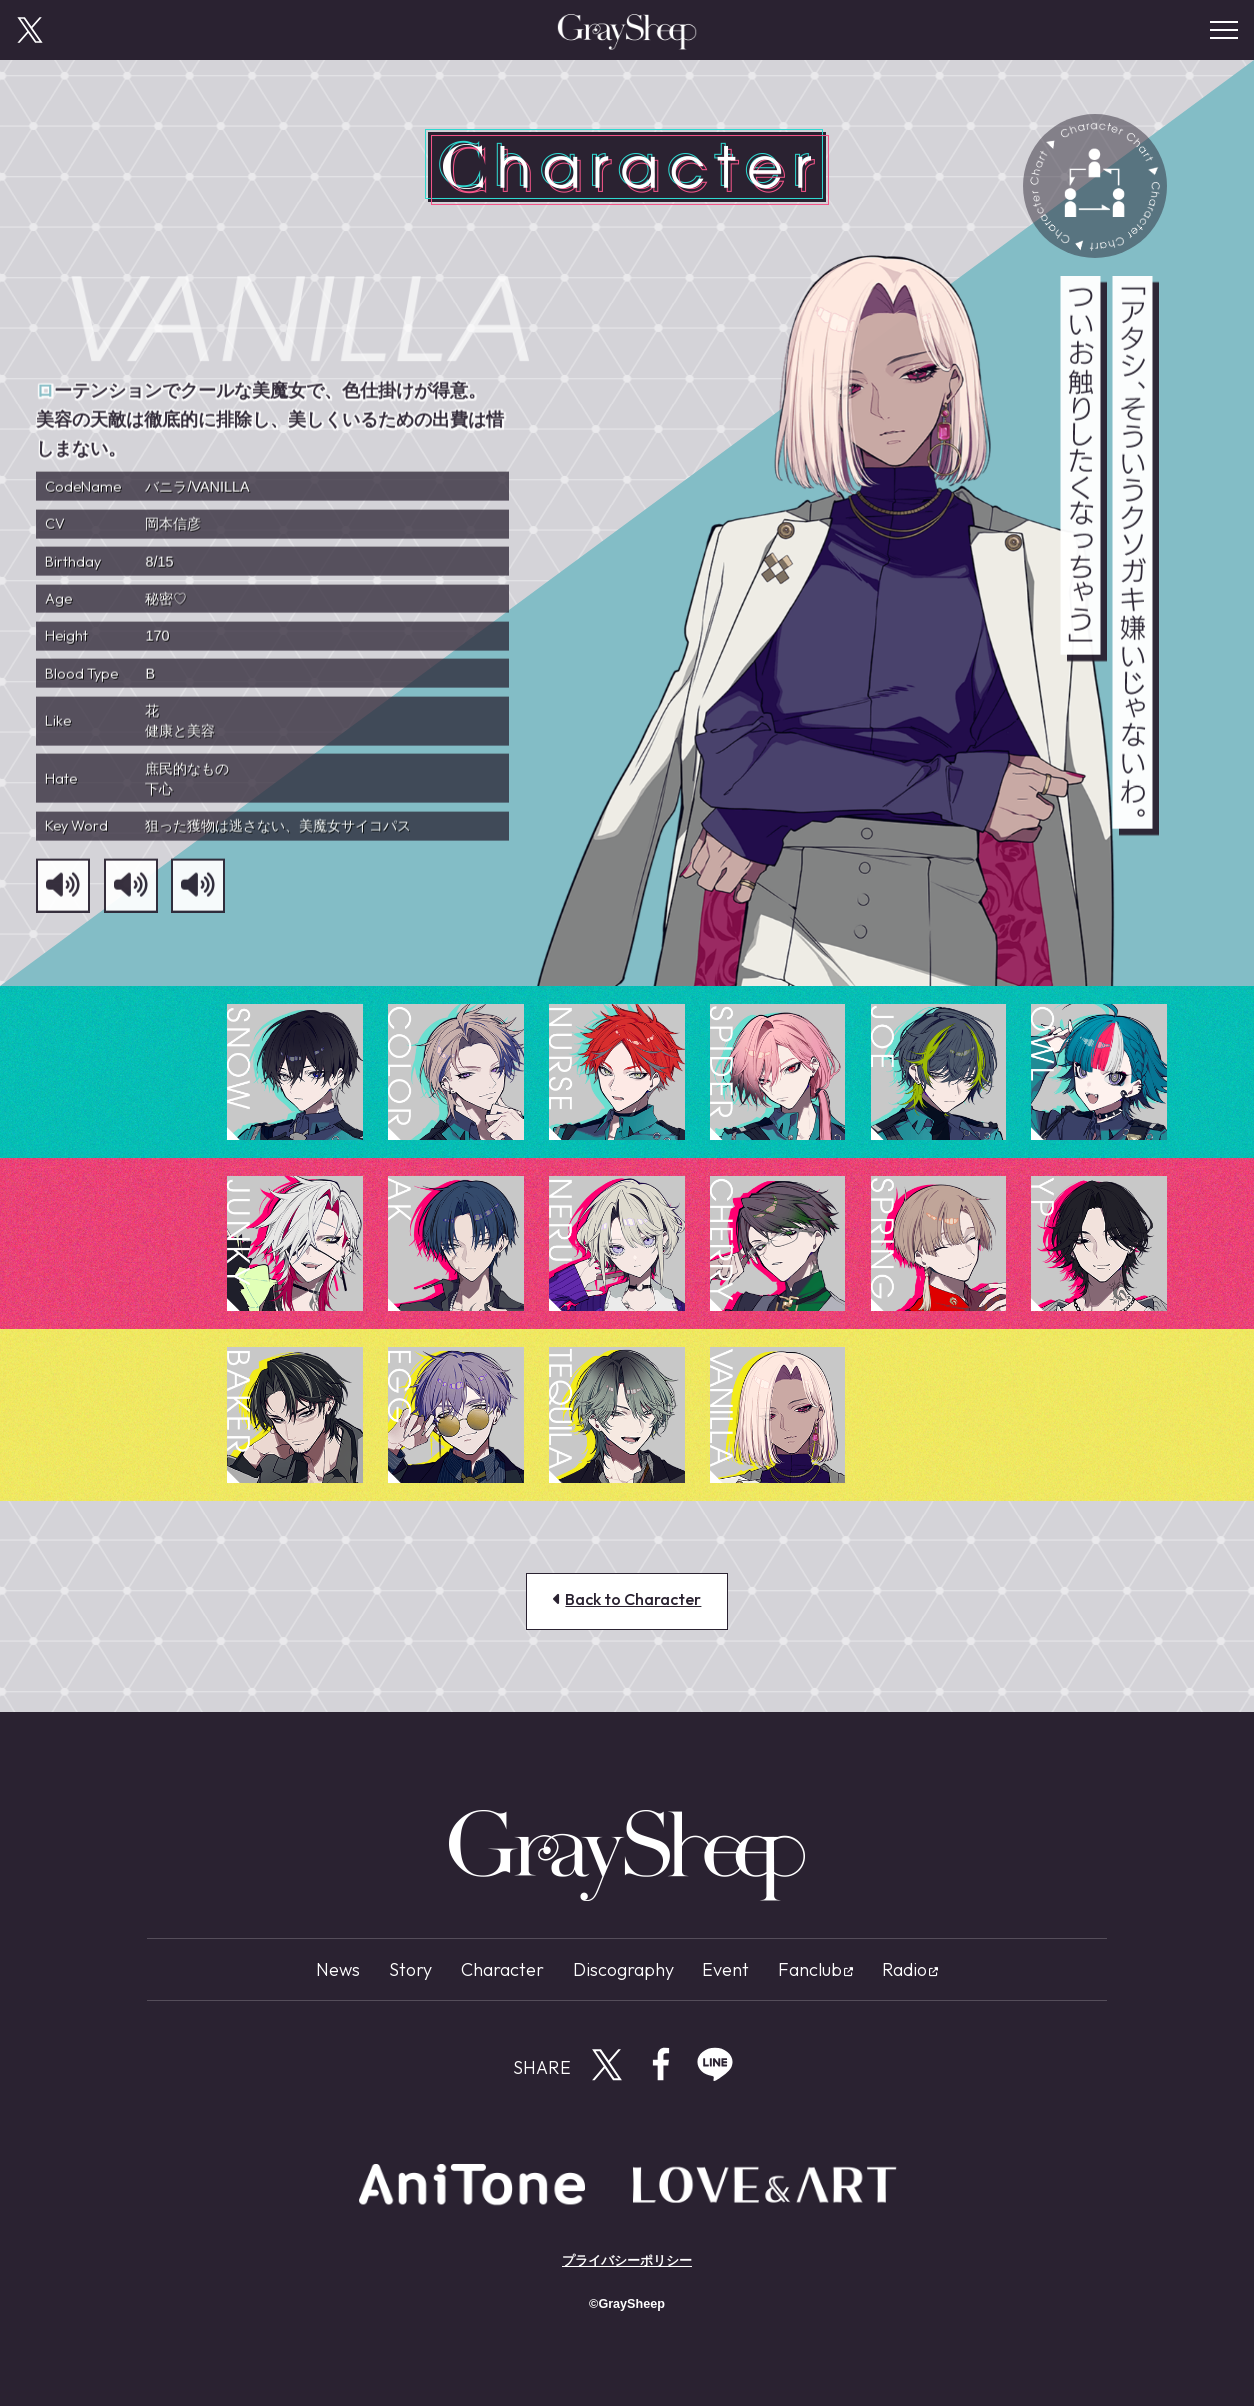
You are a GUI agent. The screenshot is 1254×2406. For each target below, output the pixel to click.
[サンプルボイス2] (131, 896)
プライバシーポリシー (627, 2261)
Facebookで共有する (661, 2064)
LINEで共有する (715, 2064)
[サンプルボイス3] (198, 896)
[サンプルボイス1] (63, 896)
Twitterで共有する (607, 2064)
